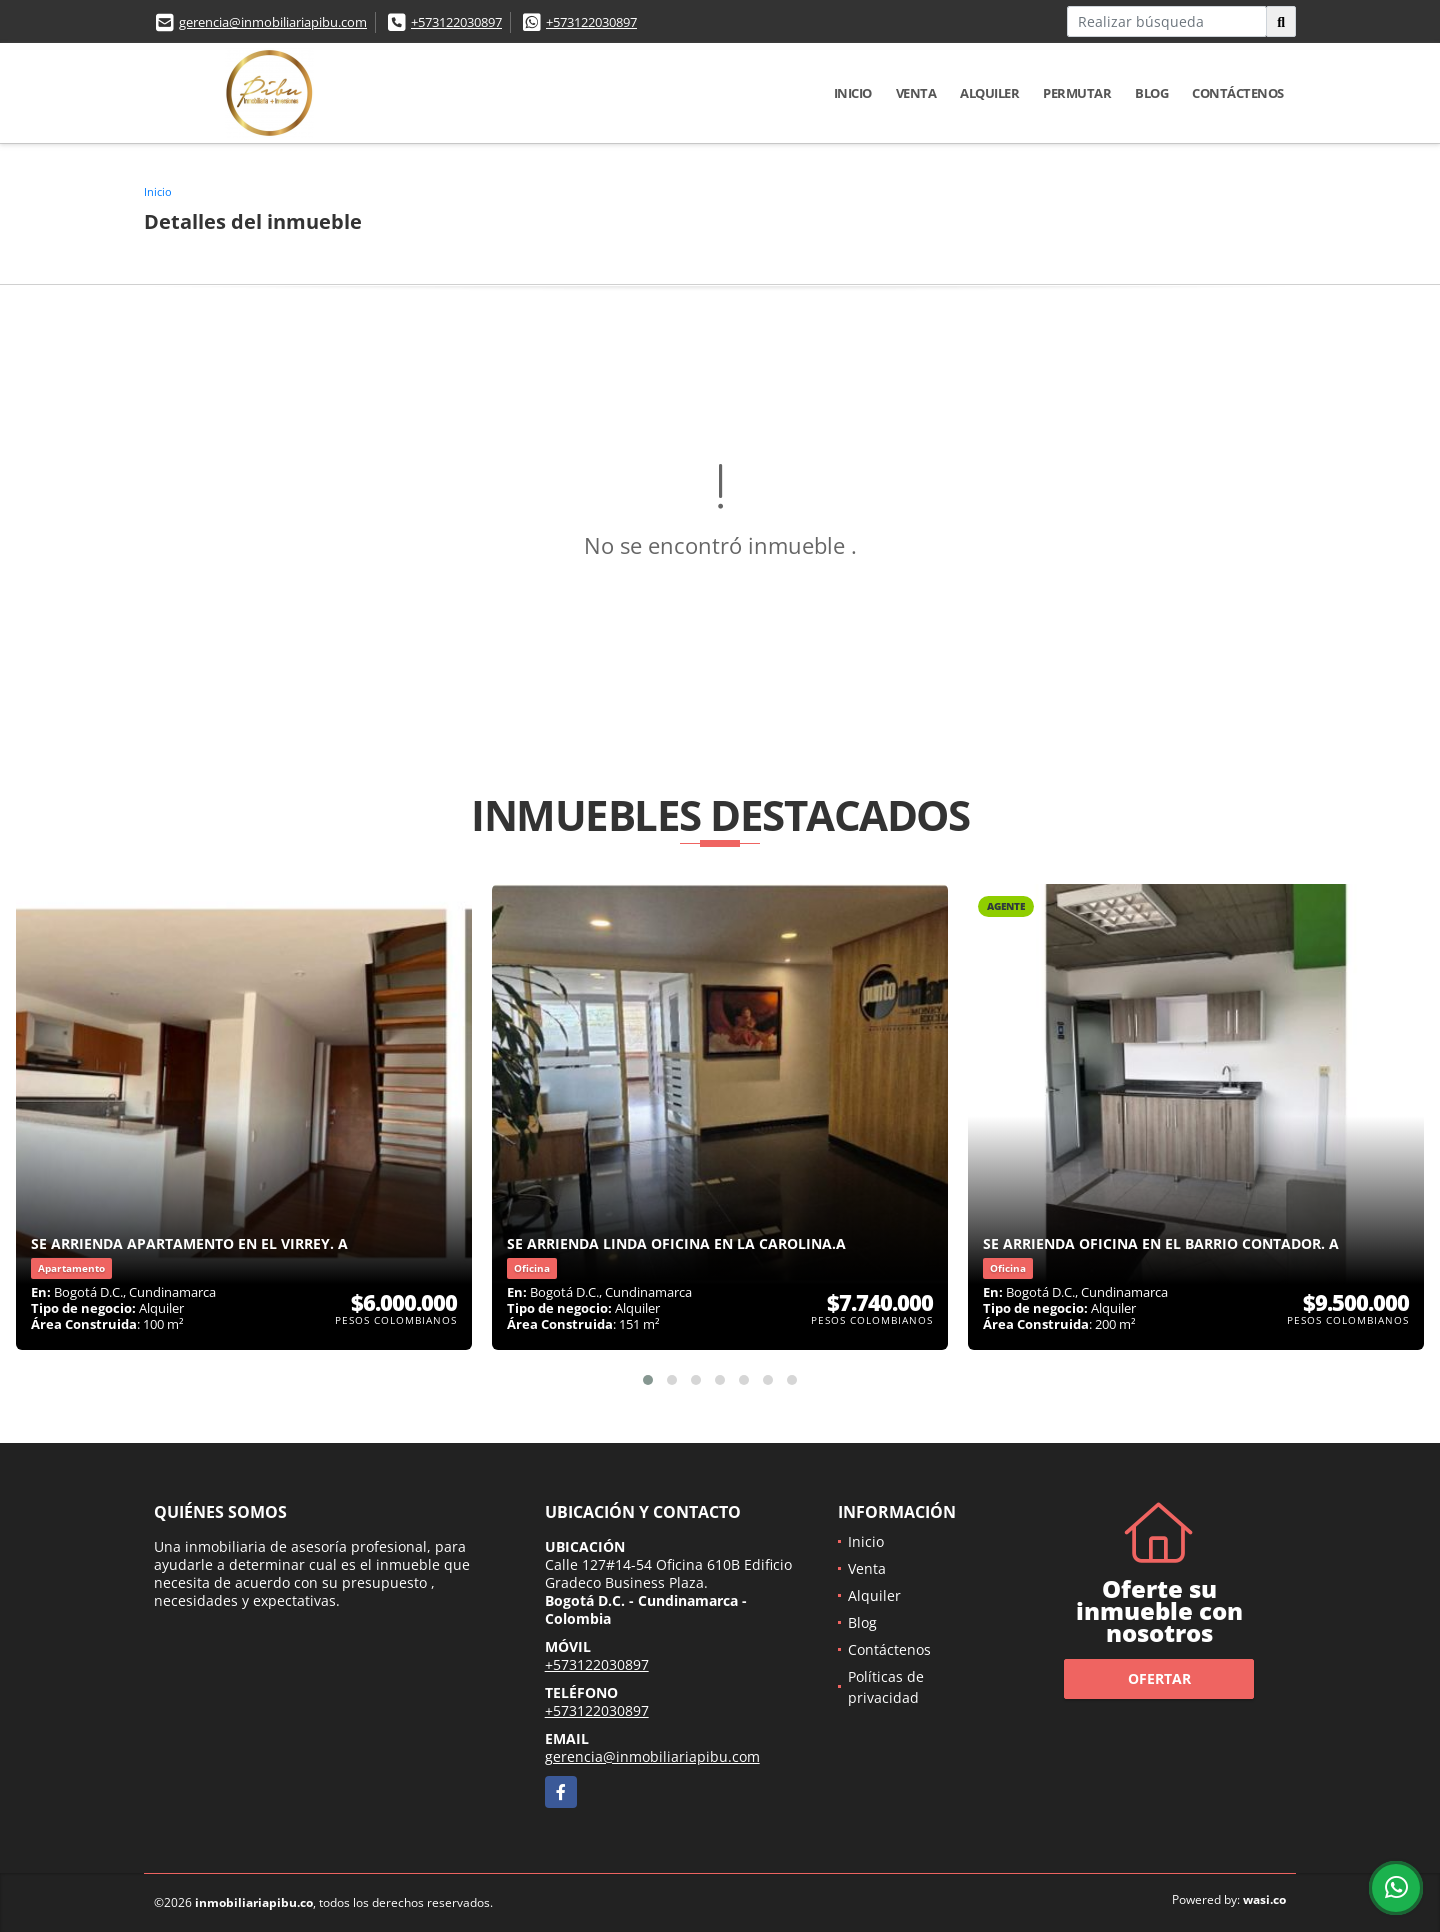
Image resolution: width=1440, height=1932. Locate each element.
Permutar (1077, 93)
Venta (916, 93)
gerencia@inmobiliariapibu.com (273, 22)
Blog (1151, 93)
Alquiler (989, 93)
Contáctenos (1238, 93)
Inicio (853, 93)
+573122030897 (456, 22)
